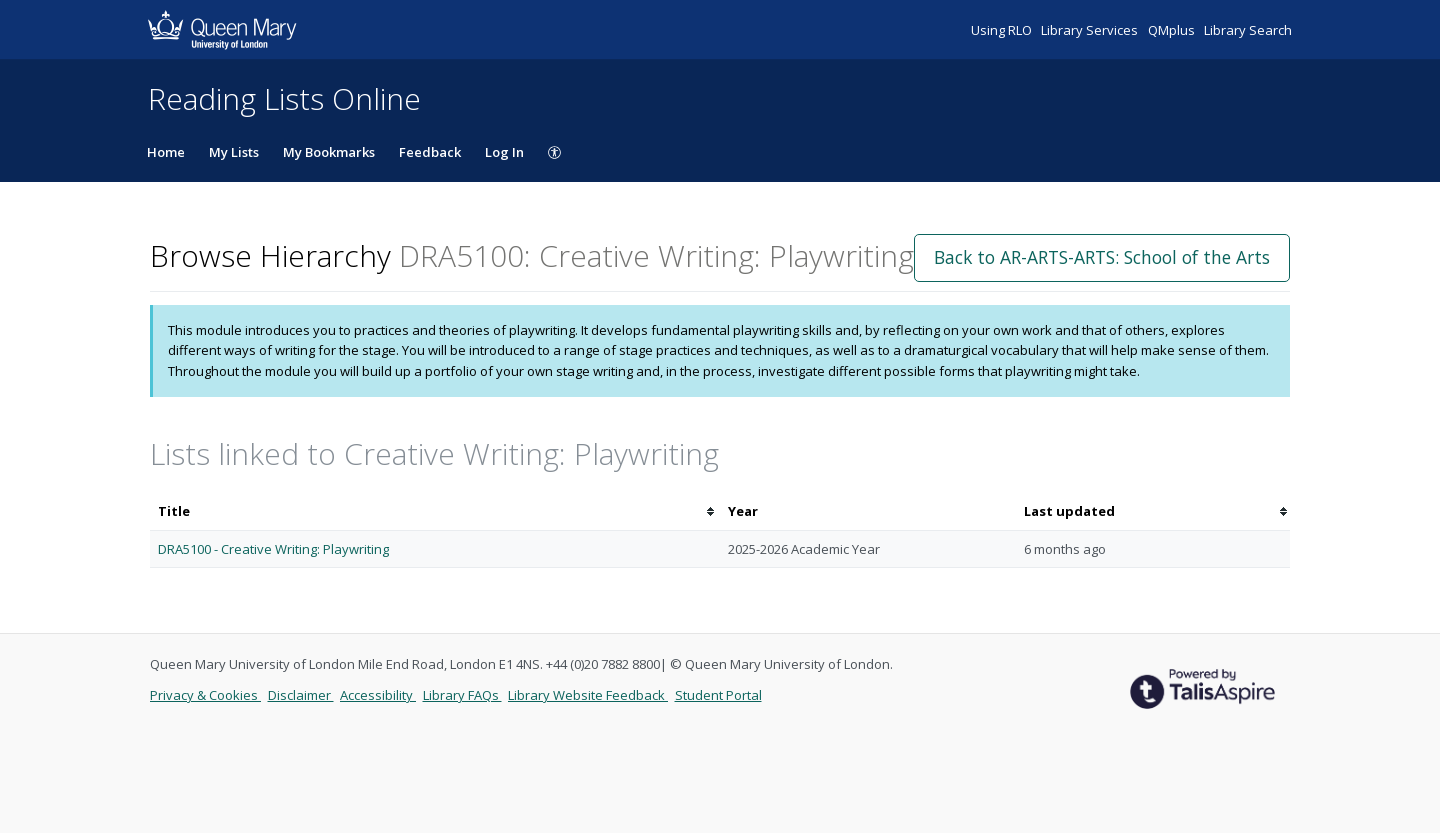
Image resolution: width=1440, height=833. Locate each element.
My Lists (234, 152)
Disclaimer (301, 695)
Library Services (1091, 30)
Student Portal (718, 695)
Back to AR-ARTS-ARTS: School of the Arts (1102, 257)
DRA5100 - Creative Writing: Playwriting (273, 549)
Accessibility (378, 695)
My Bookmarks (329, 152)
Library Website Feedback (588, 695)
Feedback (430, 152)
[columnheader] (435, 511)
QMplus (1173, 30)
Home (166, 152)
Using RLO (1003, 30)
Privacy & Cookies (205, 695)
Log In (504, 152)
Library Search (1248, 30)
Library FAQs (462, 695)
